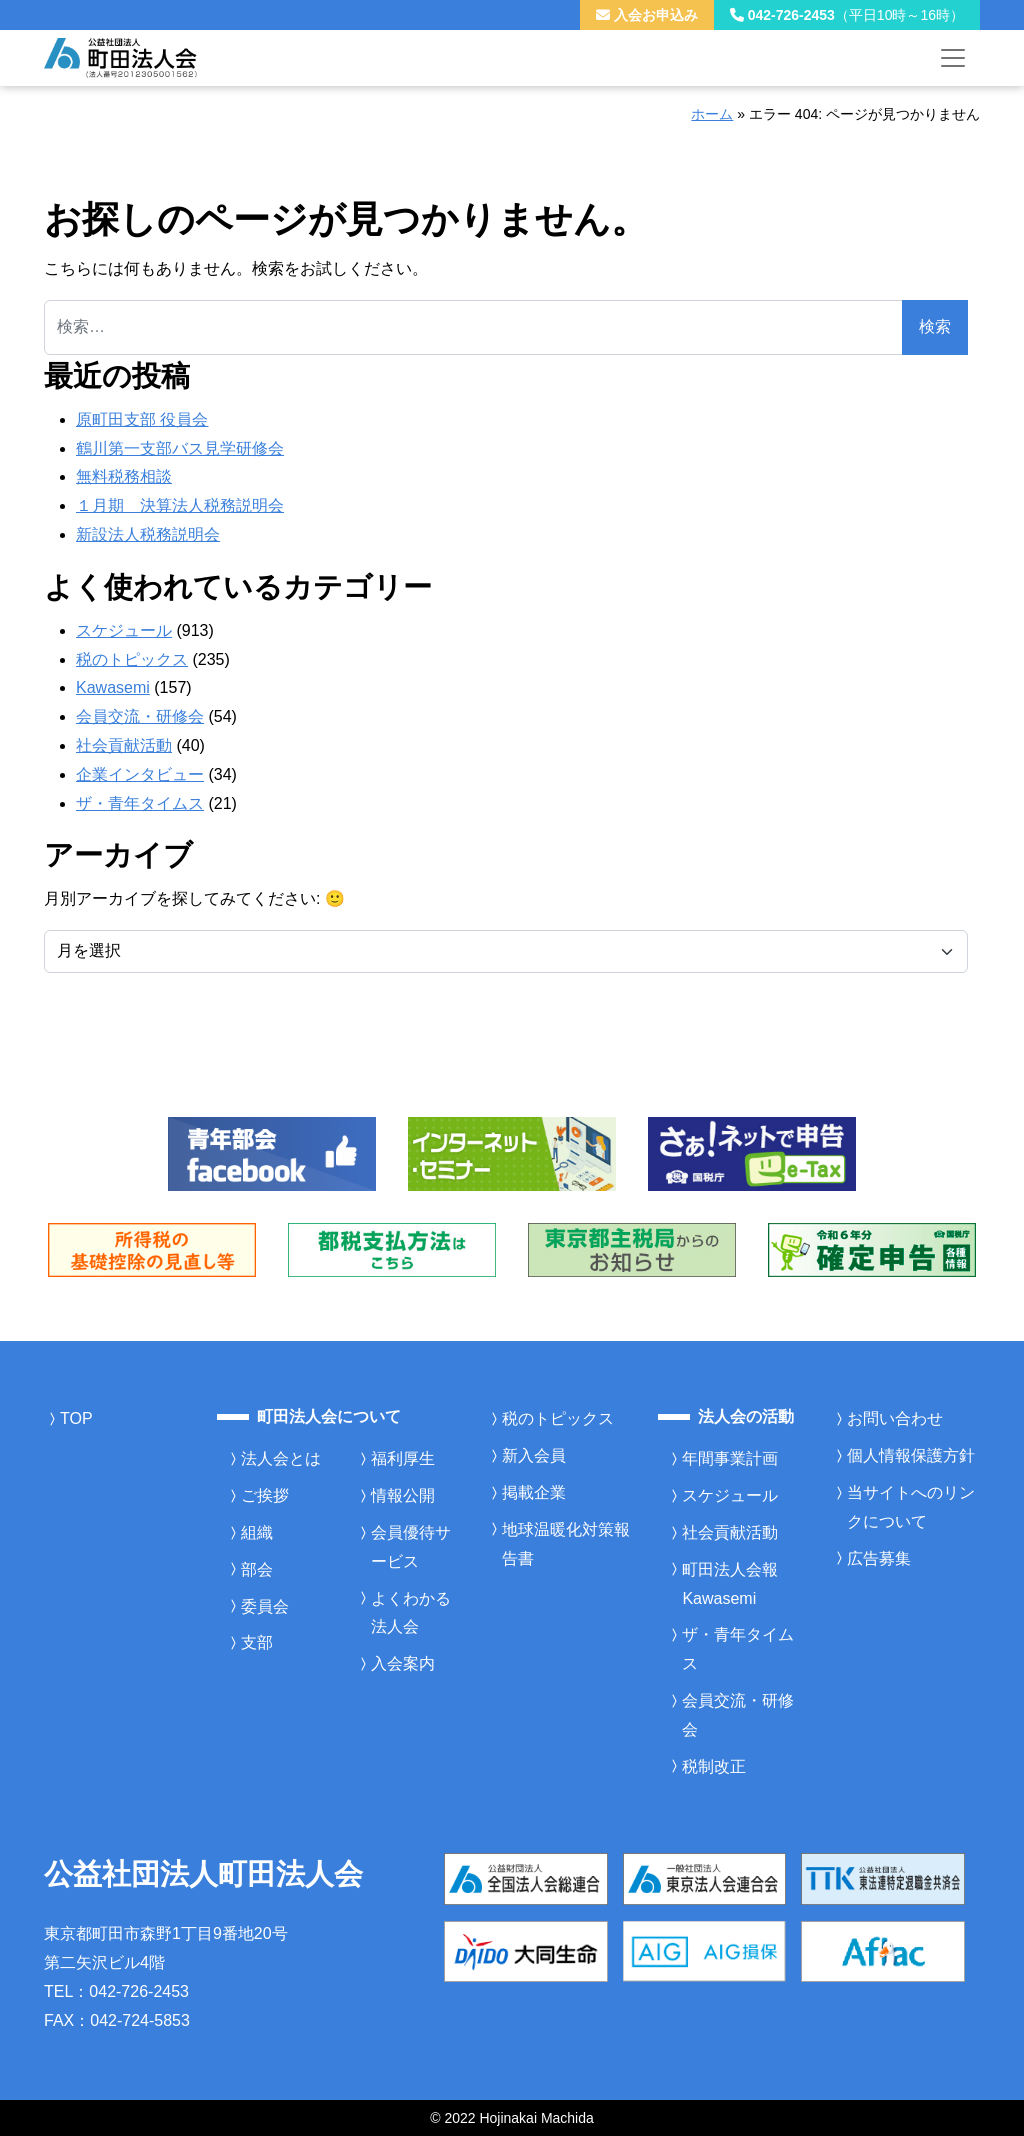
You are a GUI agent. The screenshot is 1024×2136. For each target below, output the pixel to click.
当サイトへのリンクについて (911, 1507)
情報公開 (403, 1495)
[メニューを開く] (953, 58)
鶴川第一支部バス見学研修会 (180, 448)
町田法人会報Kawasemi (730, 1584)
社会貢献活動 (124, 745)
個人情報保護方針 (911, 1455)
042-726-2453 (847, 15)
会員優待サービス (411, 1547)
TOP (76, 1418)
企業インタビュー (140, 774)
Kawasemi (113, 687)
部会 (257, 1569)
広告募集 (879, 1558)
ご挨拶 (265, 1495)
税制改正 (714, 1766)
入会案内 (403, 1663)
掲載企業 (534, 1492)
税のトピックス (132, 659)
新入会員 (534, 1455)
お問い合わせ (895, 1418)
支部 (257, 1642)
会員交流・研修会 (140, 716)
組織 (257, 1532)
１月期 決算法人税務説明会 (180, 505)
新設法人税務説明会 (148, 534)
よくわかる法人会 (411, 1613)
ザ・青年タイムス (140, 803)
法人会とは (281, 1458)
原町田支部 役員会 (142, 419)
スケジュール (124, 630)
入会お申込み (647, 15)
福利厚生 (403, 1458)
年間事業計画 (730, 1458)
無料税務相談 (124, 476)
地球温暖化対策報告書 (566, 1544)
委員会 (265, 1606)
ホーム (712, 114)
